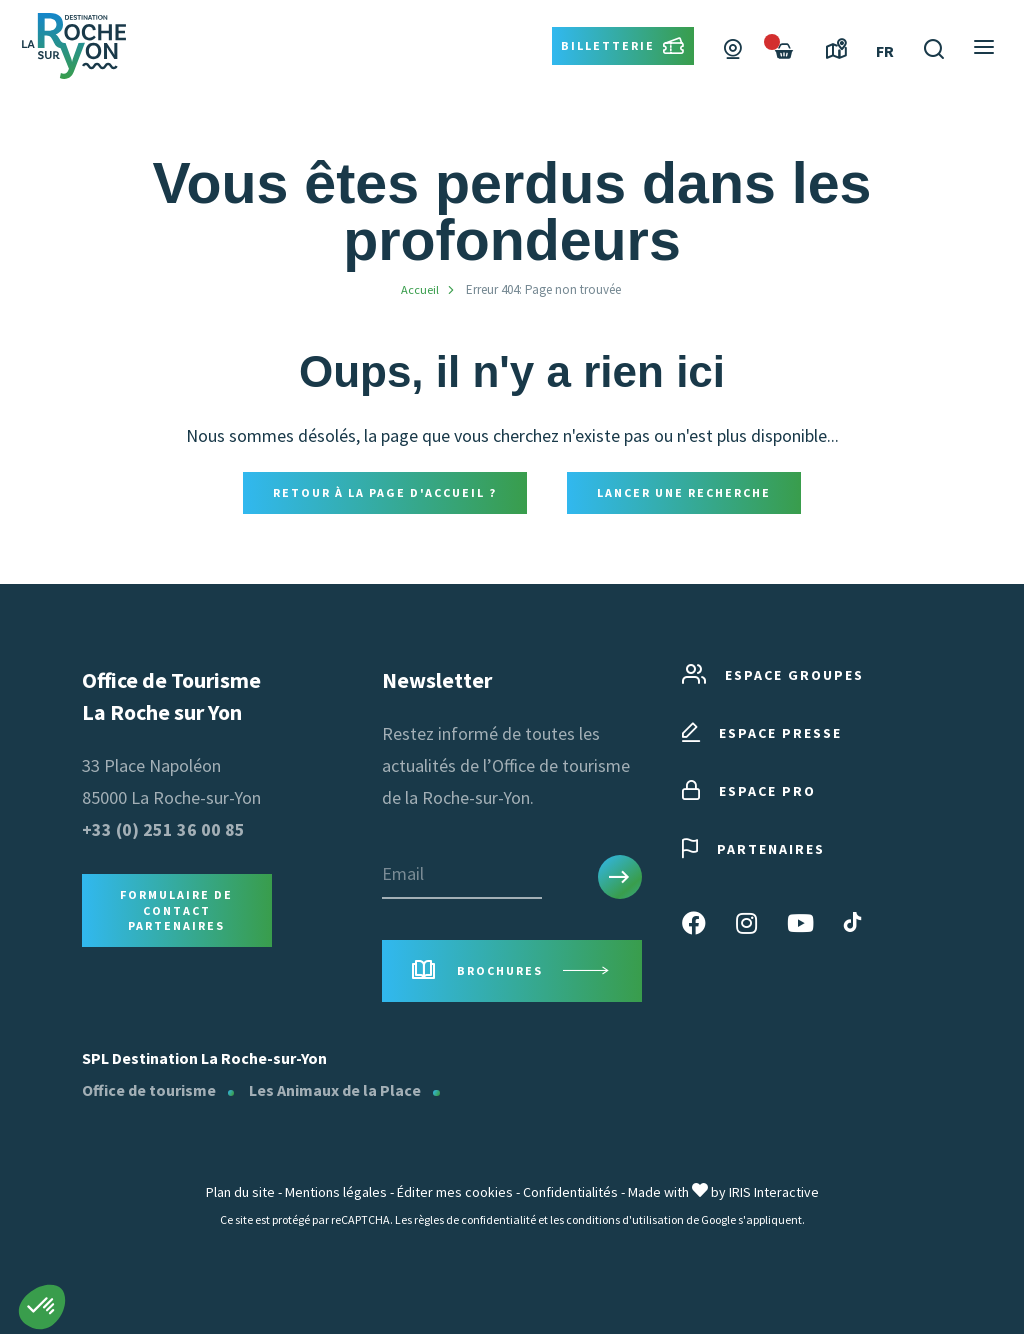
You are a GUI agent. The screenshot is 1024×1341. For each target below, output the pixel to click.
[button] (42, 1307)
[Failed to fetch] (784, 78)
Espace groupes (773, 677)
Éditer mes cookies (455, 1199)
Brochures (511, 975)
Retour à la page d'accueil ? (385, 493)
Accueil (420, 289)
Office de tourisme (149, 1097)
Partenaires (753, 851)
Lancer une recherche (684, 493)
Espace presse (762, 735)
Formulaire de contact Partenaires (176, 912)
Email (403, 875)
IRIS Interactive (774, 1199)
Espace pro (749, 793)
